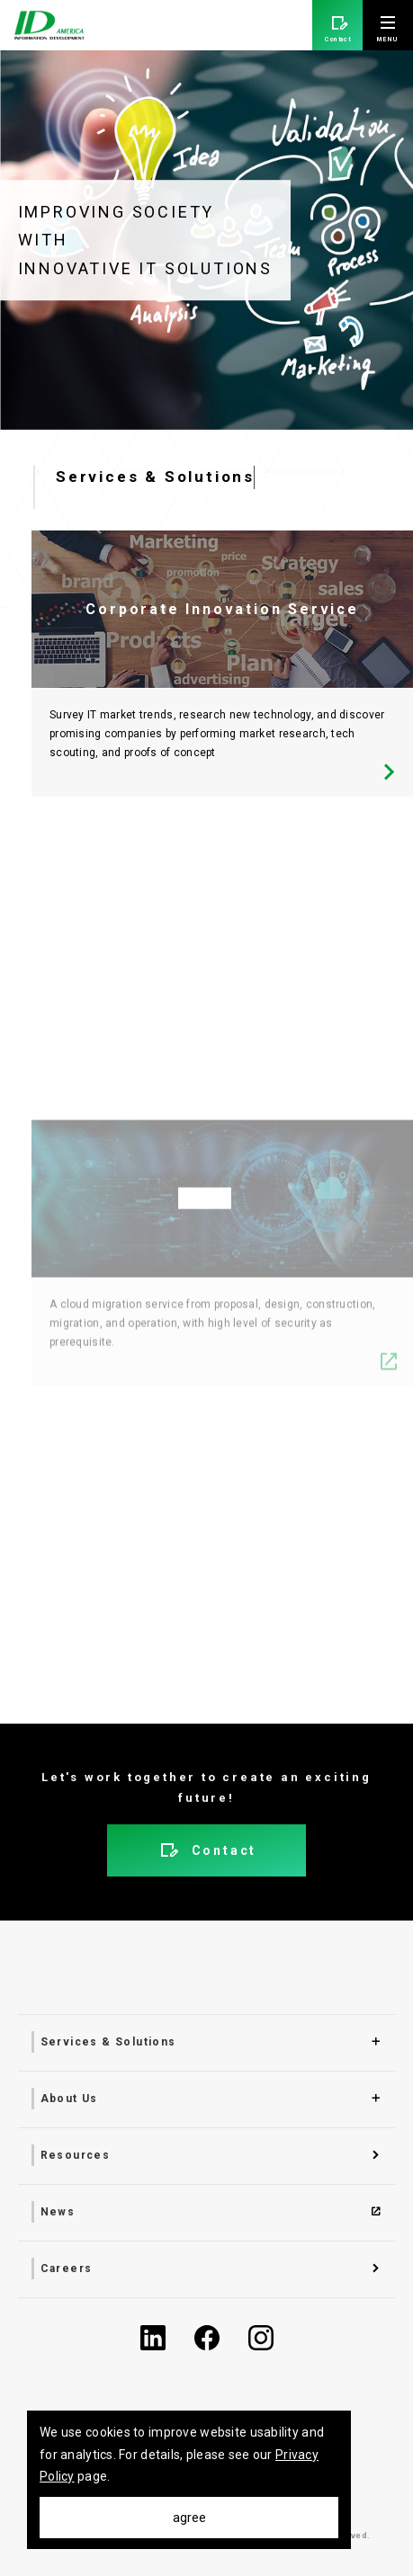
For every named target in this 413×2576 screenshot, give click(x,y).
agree (189, 2517)
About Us (69, 2098)
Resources (75, 2155)
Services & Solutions (108, 2042)
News (58, 2212)
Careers (66, 2268)
